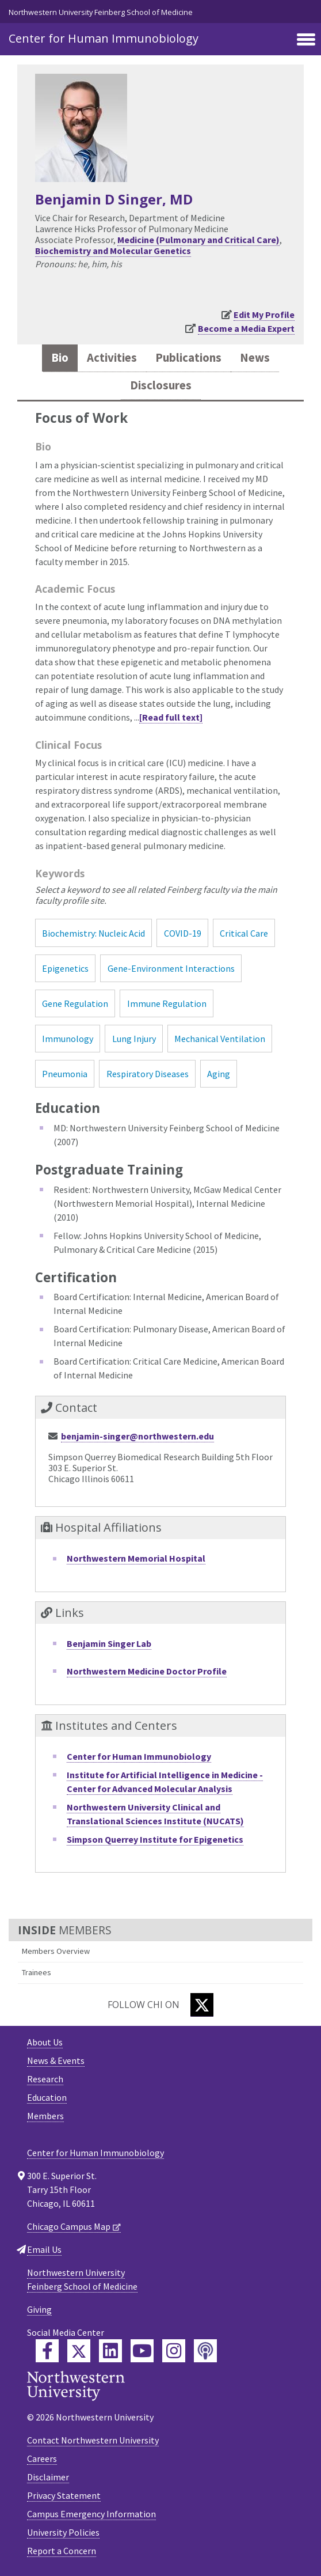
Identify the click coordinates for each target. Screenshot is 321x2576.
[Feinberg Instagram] (173, 2350)
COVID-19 (182, 933)
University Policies (63, 2532)
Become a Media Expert (246, 328)
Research (45, 2079)
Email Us (44, 2249)
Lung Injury (134, 1038)
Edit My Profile (264, 314)
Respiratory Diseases (147, 1073)
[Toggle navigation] (306, 40)
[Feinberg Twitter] (78, 2350)
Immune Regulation (167, 1003)
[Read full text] (170, 717)
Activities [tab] (112, 357)
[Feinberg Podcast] (205, 2350)
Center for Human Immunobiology (103, 38)
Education (47, 2097)
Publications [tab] (188, 357)
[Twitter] (201, 2005)
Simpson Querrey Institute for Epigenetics (155, 1839)
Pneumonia (64, 1073)
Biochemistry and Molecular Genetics (113, 250)
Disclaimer (48, 2477)
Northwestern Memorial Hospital (136, 1558)
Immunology (67, 1038)
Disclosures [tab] (161, 385)
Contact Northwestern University (93, 2440)
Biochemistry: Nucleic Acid (93, 933)
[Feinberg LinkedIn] (110, 2350)
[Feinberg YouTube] (142, 2350)
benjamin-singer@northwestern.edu (137, 1436)
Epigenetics (65, 968)
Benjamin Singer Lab (109, 1643)
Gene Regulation (75, 1003)
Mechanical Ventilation (219, 1038)
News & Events (56, 2060)
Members (45, 2116)
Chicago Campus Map (68, 2226)
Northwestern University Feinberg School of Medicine (101, 12)
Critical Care (244, 933)
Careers (42, 2458)
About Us (45, 2042)
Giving (39, 2309)
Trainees (36, 1972)
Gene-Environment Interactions (171, 968)
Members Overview (56, 1951)
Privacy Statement (64, 2495)
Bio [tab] (59, 357)
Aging (218, 1073)
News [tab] (255, 357)
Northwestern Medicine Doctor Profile (147, 1671)
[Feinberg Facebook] (47, 2350)
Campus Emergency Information (91, 2514)
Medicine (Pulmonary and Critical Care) (198, 239)
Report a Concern (61, 2550)
